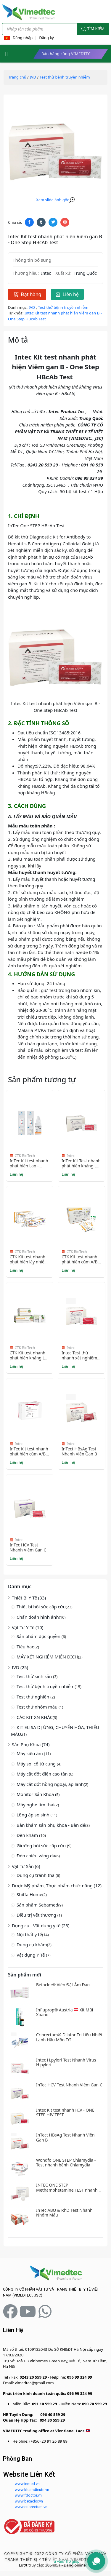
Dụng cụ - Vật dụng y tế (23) (41, 1925)
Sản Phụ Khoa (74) (30, 1744)
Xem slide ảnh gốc (55, 199)
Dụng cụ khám (32, 1944)
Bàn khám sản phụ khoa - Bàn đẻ (51, 1825)
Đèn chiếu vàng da (36, 1856)
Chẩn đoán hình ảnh (38, 1617)
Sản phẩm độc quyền (39, 1636)
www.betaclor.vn (29, 2501)
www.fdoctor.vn (28, 2495)
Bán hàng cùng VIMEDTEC (66, 53)
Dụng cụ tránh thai (36, 1875)
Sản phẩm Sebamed (37, 1905)
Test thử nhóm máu (38, 1707)
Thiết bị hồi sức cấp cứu (41, 1607)
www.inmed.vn (27, 2483)
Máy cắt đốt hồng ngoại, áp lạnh (50, 1784)
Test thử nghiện (33, 1697)
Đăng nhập (23, 37)
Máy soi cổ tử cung (37, 1764)
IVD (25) (20, 1667)
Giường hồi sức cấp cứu (42, 1845)
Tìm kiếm (92, 28)
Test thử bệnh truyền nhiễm (46, 1686)
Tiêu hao (26, 1647)
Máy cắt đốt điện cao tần (43, 1774)
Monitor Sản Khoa (36, 1794)
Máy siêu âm (30, 1753)
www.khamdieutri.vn (32, 2489)
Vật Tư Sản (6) (26, 1866)
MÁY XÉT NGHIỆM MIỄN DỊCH (47, 1657)
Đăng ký (46, 37)
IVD (33, 77)
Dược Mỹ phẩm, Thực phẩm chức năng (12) (57, 1885)
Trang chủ (17, 77)
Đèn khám (28, 1835)
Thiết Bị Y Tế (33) (29, 1598)
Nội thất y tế (29, 1934)
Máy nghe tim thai (35, 1805)
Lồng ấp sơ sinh (34, 1815)
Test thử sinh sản (35, 1676)
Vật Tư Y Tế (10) (27, 1627)
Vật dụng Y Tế (31, 1955)
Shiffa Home (29, 1894)
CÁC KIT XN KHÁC (35, 1717)
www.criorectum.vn (31, 2507)
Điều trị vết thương (37, 1915)
